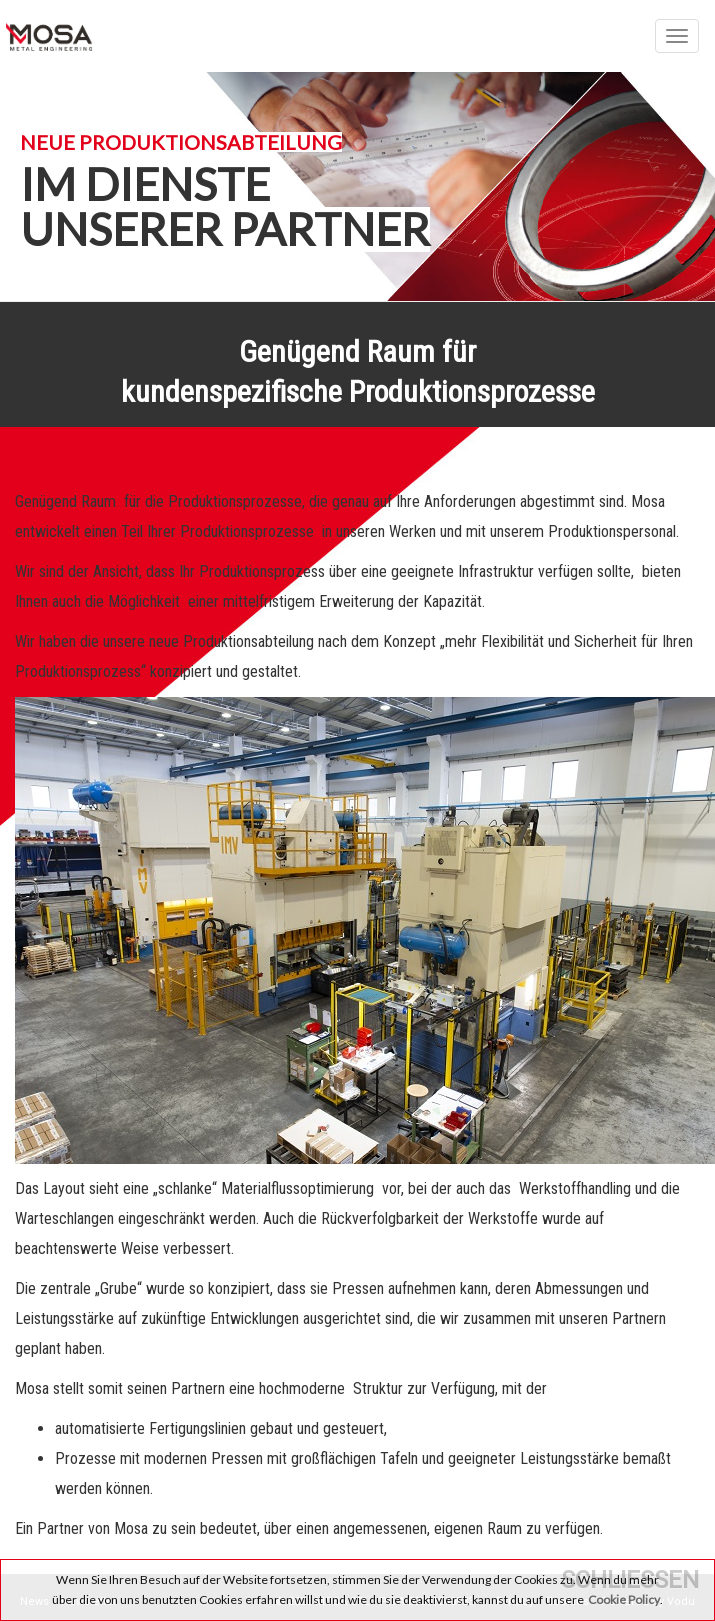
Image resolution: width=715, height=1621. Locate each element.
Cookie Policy (624, 1599)
